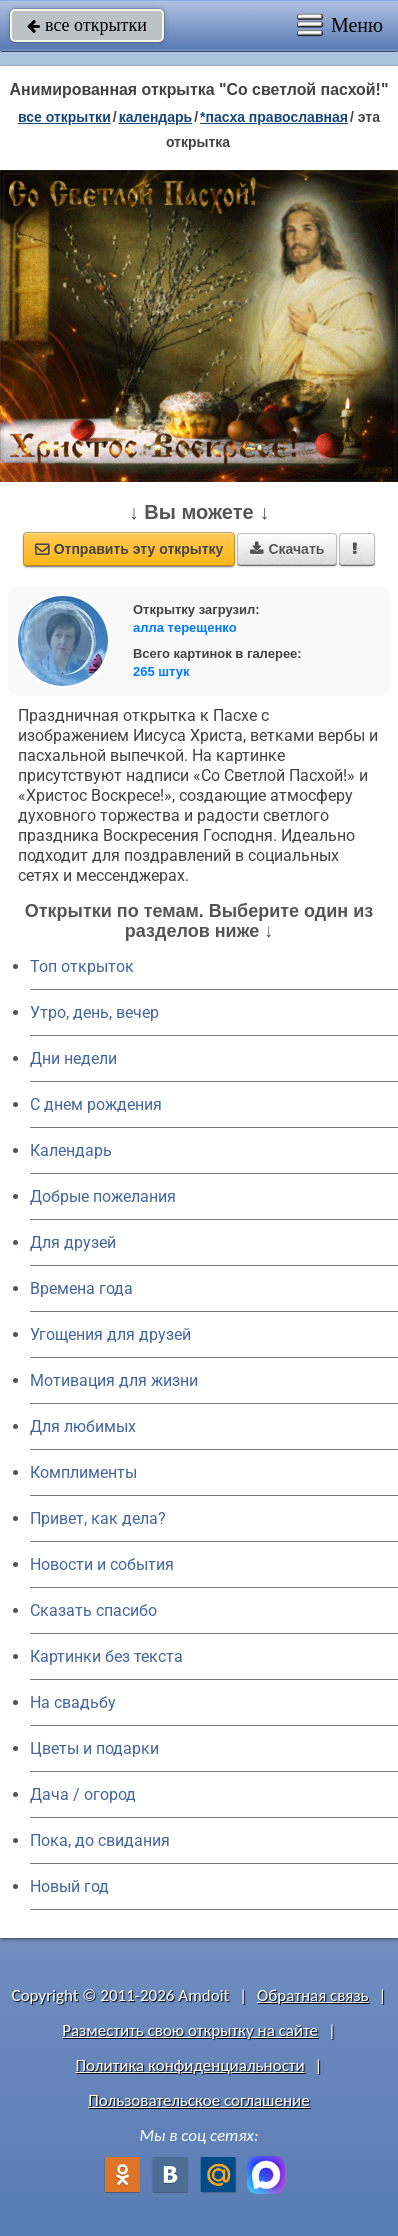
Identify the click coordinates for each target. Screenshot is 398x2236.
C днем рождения (96, 1104)
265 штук (161, 671)
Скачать (287, 549)
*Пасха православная (274, 117)
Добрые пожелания (103, 1196)
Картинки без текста (106, 1656)
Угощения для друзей (110, 1334)
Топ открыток (82, 966)
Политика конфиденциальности (190, 2065)
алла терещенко (185, 627)
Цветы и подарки (94, 1748)
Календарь (156, 117)
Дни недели (73, 1058)
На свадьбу (73, 1702)
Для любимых (83, 1426)
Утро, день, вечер (94, 1012)
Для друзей (73, 1242)
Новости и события (102, 1564)
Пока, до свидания (100, 1840)
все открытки (87, 25)
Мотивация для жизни (114, 1380)
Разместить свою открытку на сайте (190, 2030)
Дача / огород (83, 1794)
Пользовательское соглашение (198, 2100)
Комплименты (83, 1472)
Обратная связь (313, 1995)
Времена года (81, 1288)
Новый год (69, 1886)
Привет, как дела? (98, 1518)
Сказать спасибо (93, 1610)
